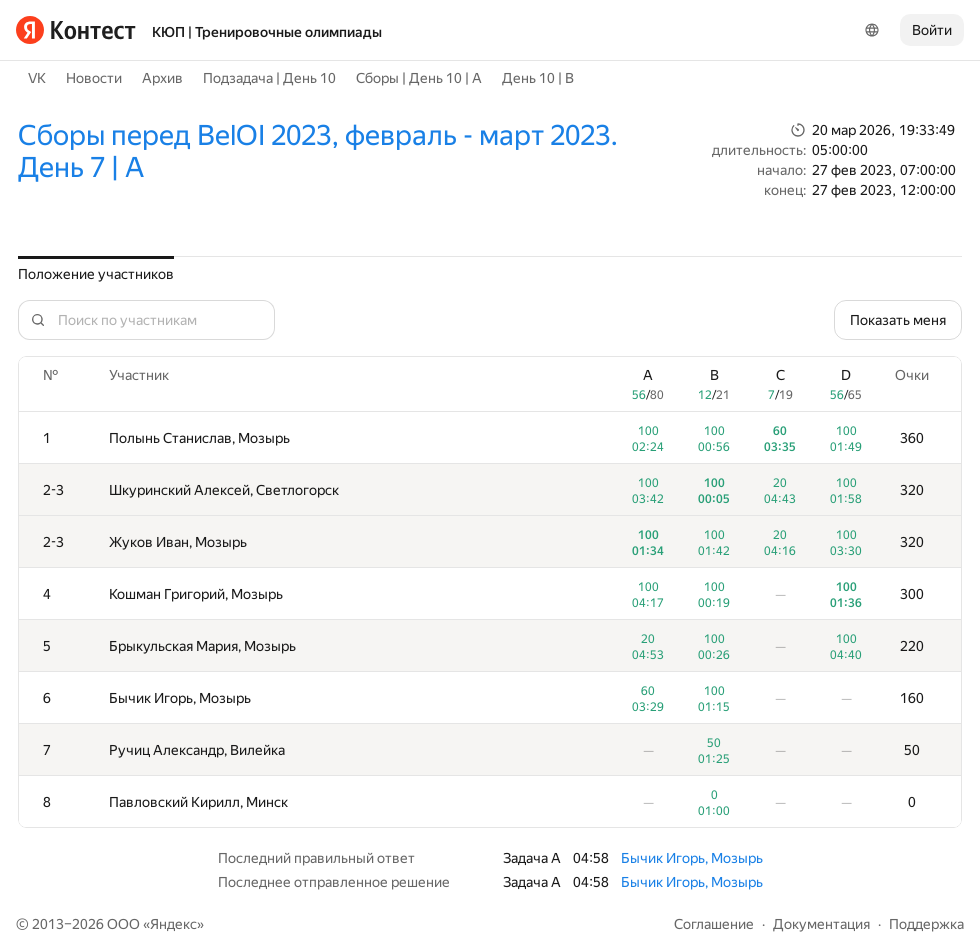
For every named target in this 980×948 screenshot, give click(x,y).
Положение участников (96, 274)
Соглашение (714, 924)
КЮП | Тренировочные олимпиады (267, 32)
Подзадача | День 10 (269, 78)
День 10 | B (538, 78)
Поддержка (926, 924)
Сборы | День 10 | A (419, 78)
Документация (821, 924)
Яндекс (173, 924)
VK (37, 78)
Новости (94, 78)
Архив (162, 78)
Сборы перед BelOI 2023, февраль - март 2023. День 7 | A (318, 151)
